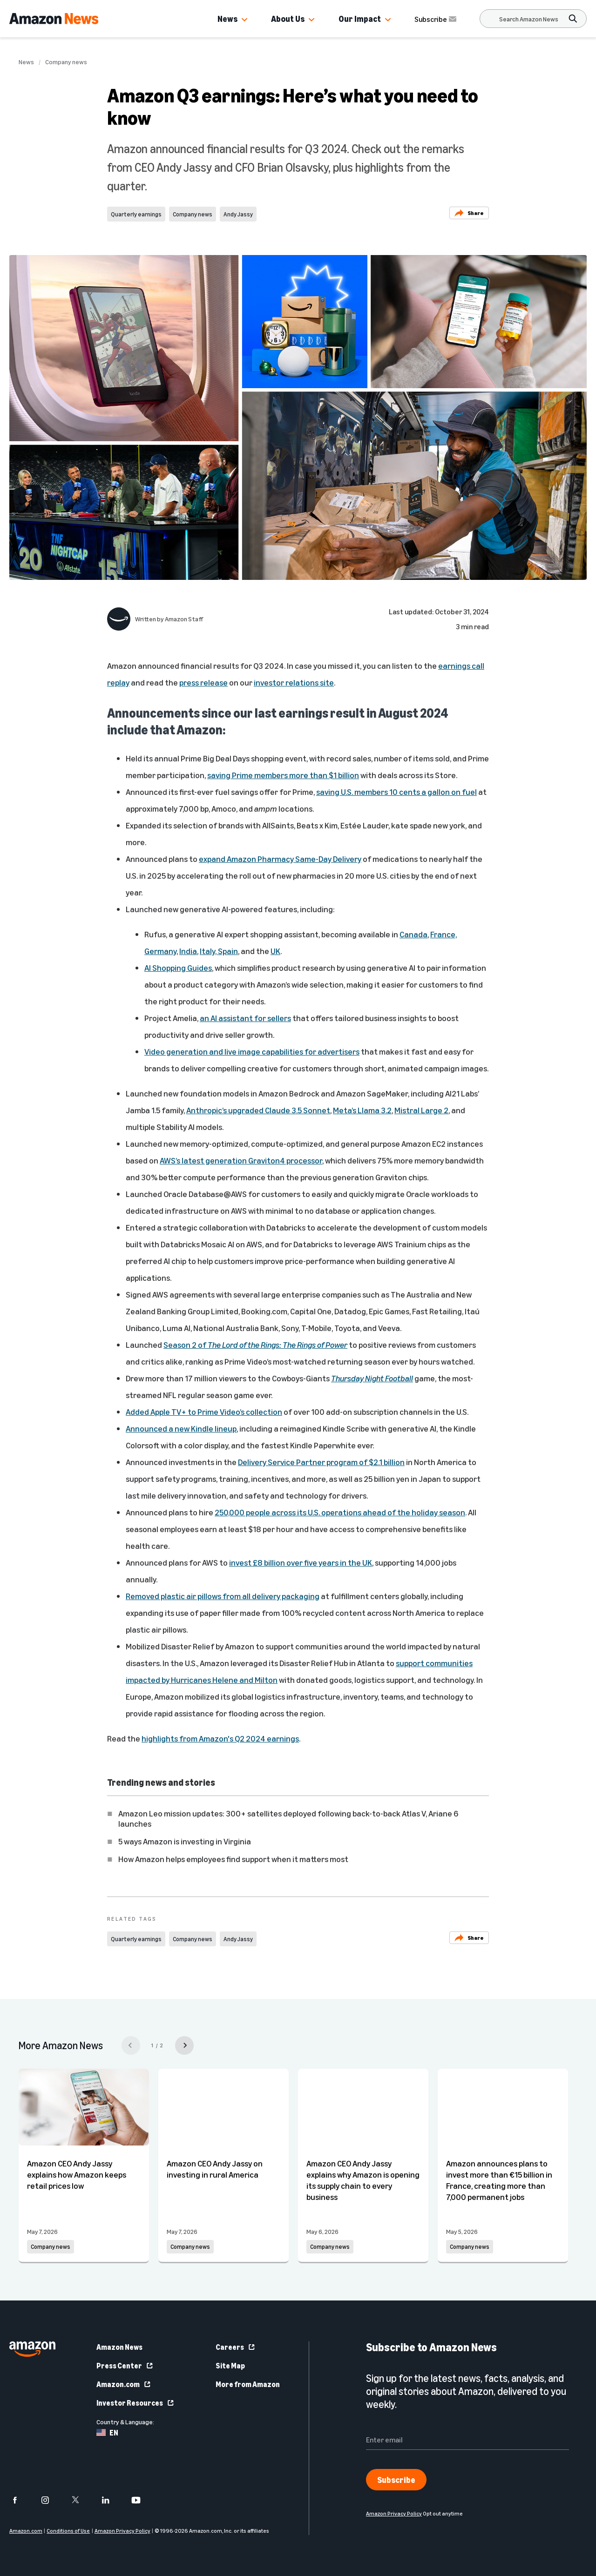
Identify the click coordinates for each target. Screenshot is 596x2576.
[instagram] (51, 2500)
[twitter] (81, 2500)
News (227, 18)
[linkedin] (111, 2500)
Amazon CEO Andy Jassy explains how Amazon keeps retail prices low (76, 2174)
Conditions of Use (68, 2530)
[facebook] (20, 2500)
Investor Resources (135, 2403)
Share (469, 213)
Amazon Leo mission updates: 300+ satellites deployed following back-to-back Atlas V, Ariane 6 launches (288, 1818)
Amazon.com (123, 2384)
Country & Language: (125, 2422)
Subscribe (396, 2480)
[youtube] (141, 2500)
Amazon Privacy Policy (122, 2530)
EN (107, 2432)
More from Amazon (248, 2384)
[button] (244, 20)
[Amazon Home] (53, 18)
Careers (236, 2347)
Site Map (230, 2365)
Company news (66, 62)
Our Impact (360, 18)
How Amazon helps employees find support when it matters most (233, 1859)
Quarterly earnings (136, 214)
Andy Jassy (238, 214)
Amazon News (119, 2347)
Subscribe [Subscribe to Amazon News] (436, 19)
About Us (288, 18)
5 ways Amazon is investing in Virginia (184, 1841)
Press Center (125, 2365)
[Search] (528, 19)
